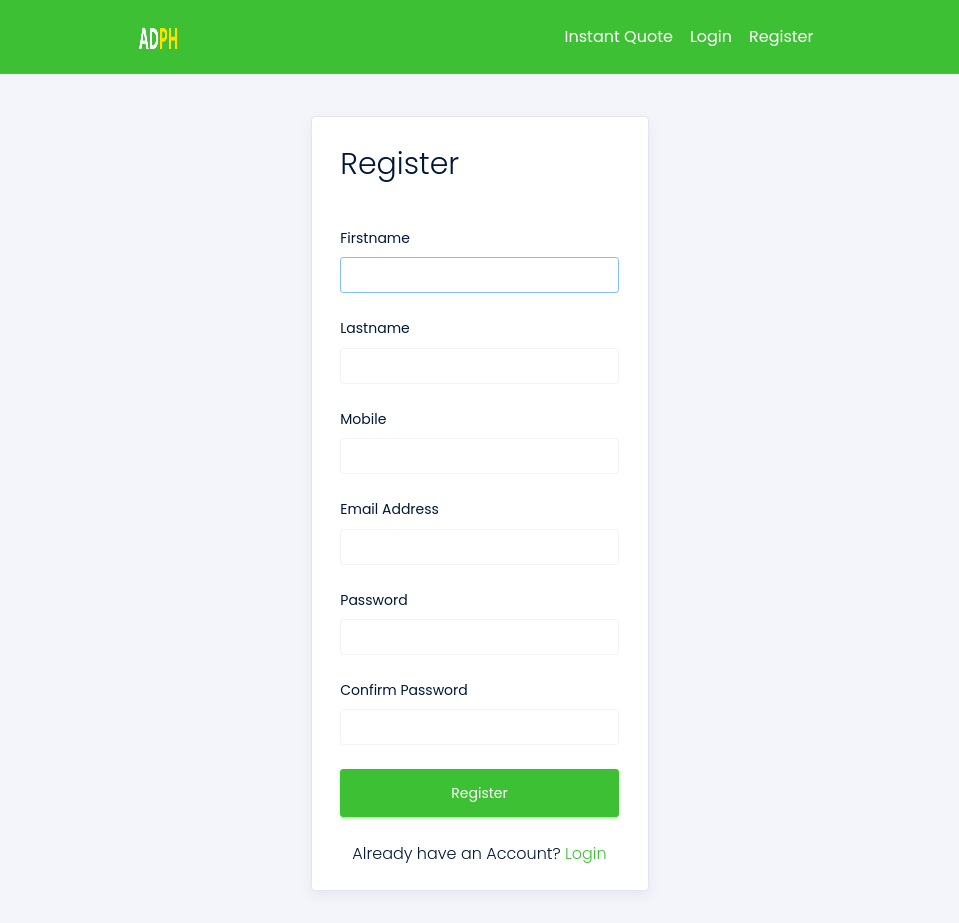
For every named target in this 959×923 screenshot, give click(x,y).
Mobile (363, 419)
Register (781, 36)
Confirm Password (403, 690)
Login (711, 36)
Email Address (389, 509)
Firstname (375, 238)
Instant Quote (619, 36)
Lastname (374, 328)
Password (373, 600)
